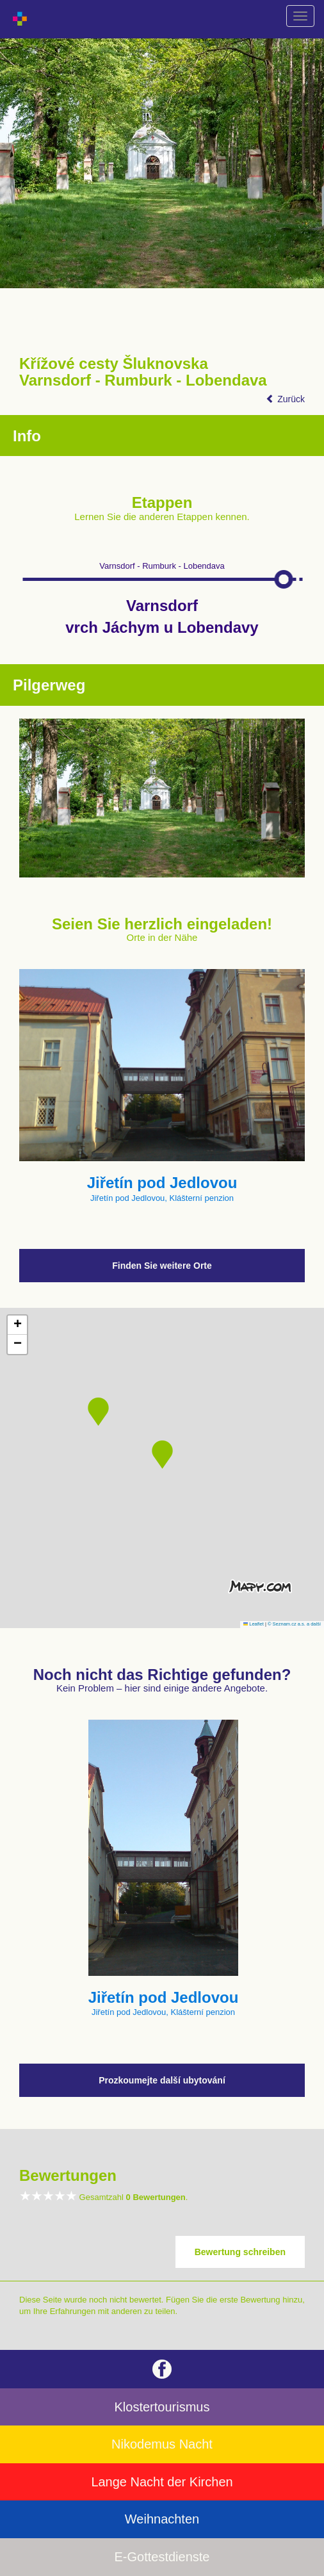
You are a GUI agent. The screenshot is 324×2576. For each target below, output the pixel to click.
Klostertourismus (162, 2407)
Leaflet (253, 1624)
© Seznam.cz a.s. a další (294, 1624)
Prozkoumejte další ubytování (162, 2080)
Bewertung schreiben (240, 2252)
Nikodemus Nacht (162, 2444)
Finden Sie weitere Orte (162, 1265)
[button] (162, 1454)
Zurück (285, 399)
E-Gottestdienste (162, 2557)
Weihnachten (162, 2519)
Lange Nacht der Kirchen (161, 2482)
